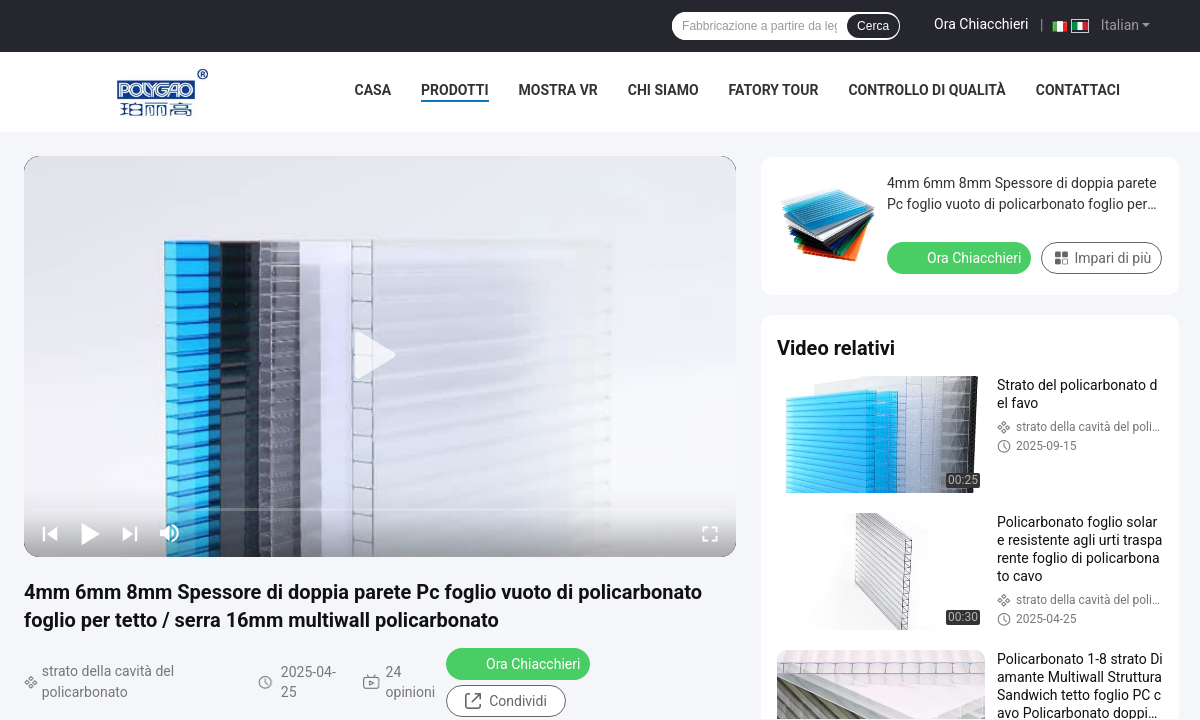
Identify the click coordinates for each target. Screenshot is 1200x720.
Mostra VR (558, 90)
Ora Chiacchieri (981, 24)
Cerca (873, 26)
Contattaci (1078, 90)
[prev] (50, 533)
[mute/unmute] (170, 533)
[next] (130, 533)
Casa (373, 90)
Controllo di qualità (926, 90)
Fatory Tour (774, 90)
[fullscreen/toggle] (710, 533)
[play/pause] (90, 533)
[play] (380, 356)
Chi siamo (663, 90)
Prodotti (455, 90)
